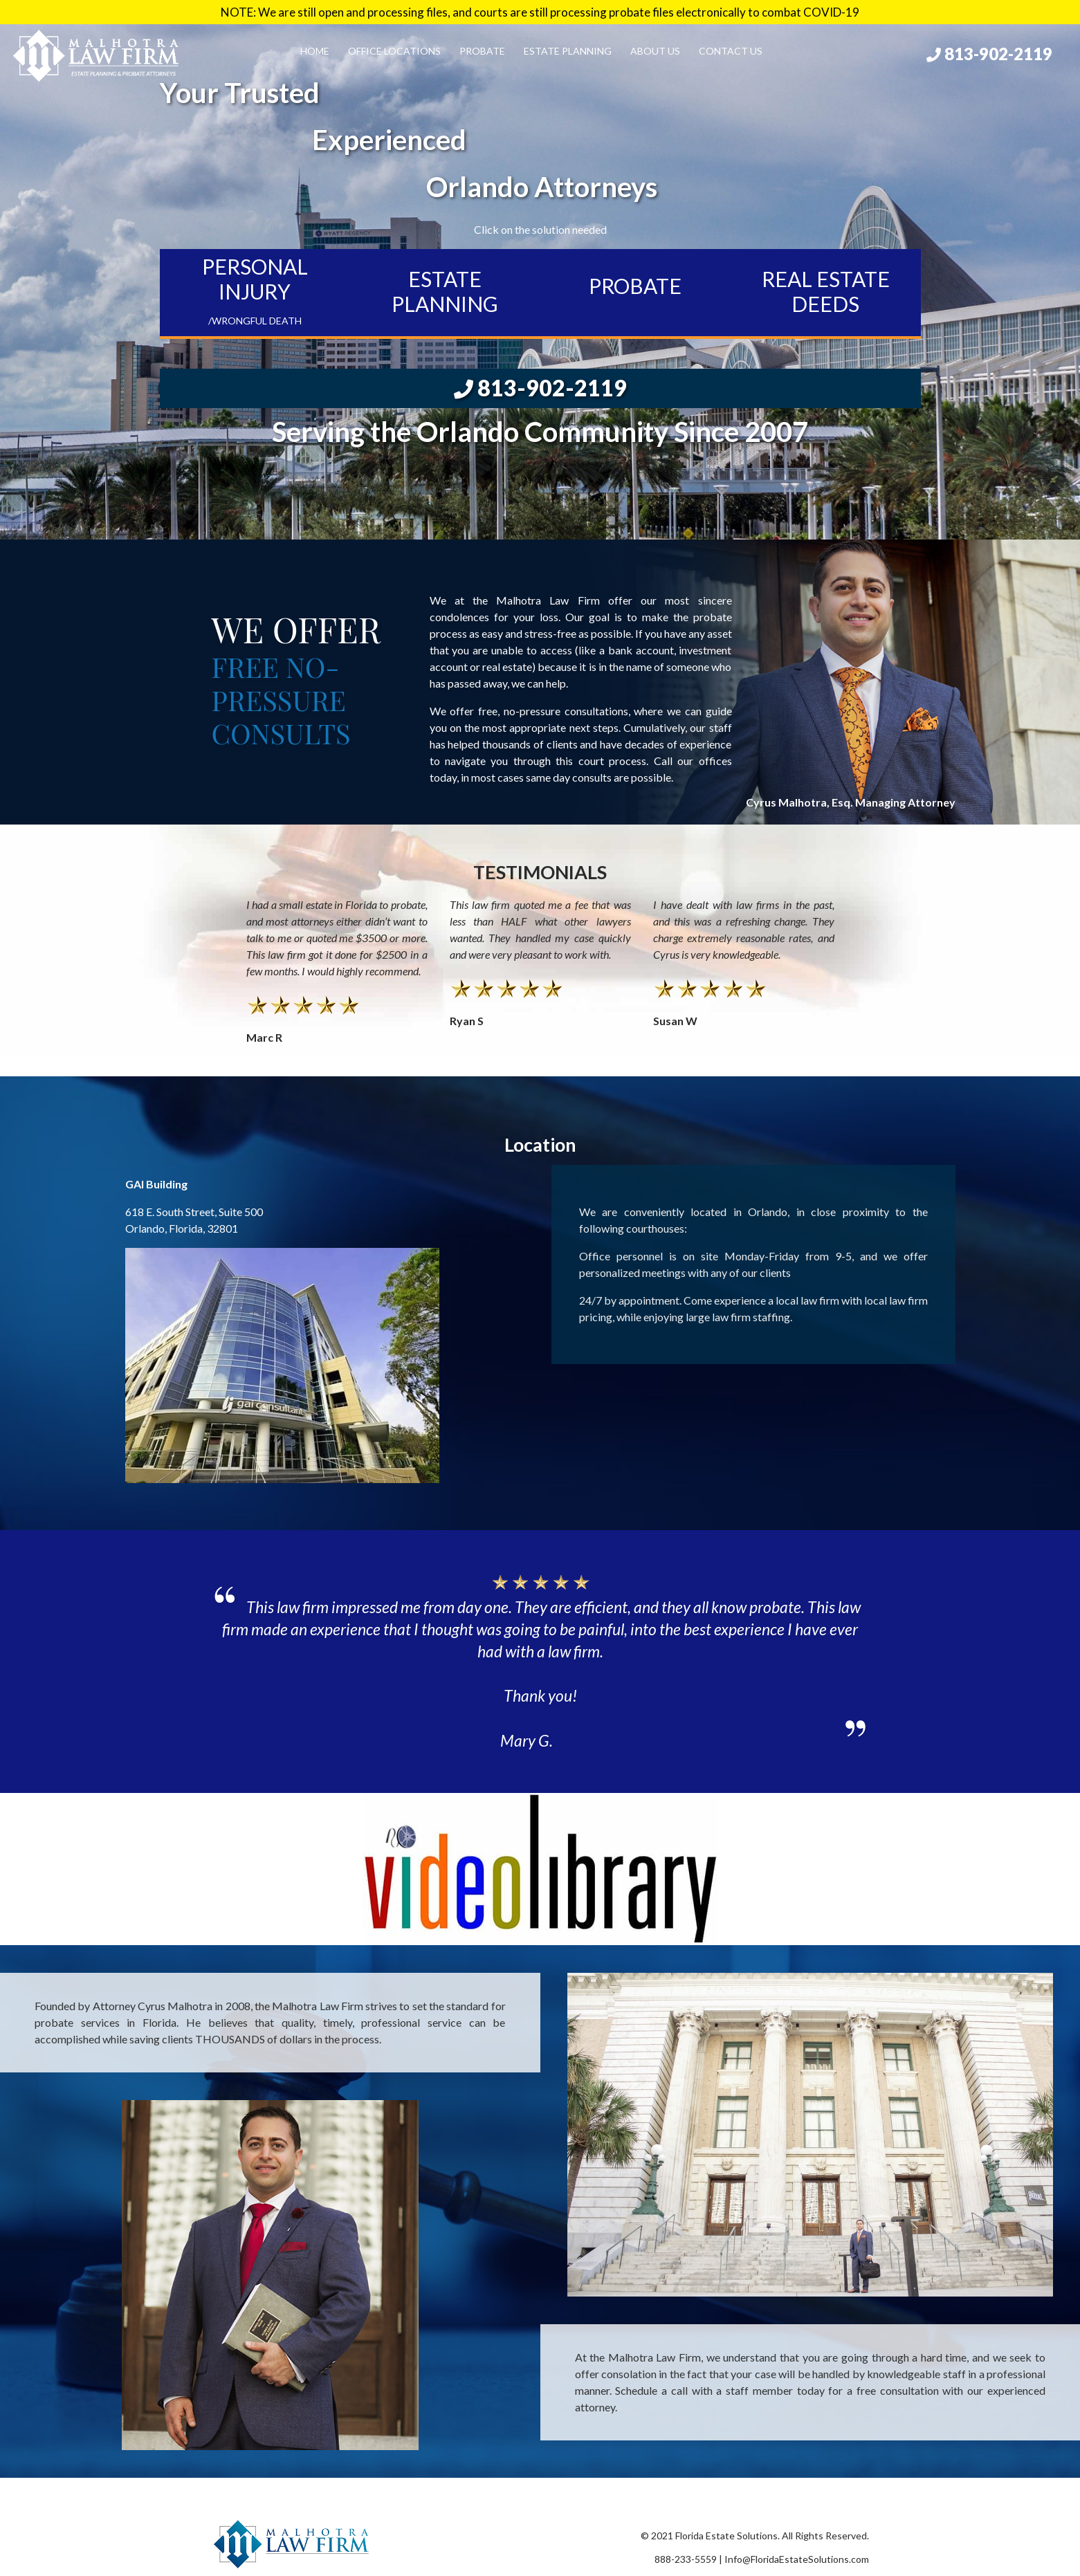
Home (314, 51)
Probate (482, 51)
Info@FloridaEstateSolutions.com (796, 2559)
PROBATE (635, 285)
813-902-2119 (989, 54)
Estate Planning (568, 51)
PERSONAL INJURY (255, 290)
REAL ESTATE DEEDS (826, 291)
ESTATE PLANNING (445, 291)
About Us (655, 51)
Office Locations (394, 51)
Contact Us (730, 51)
